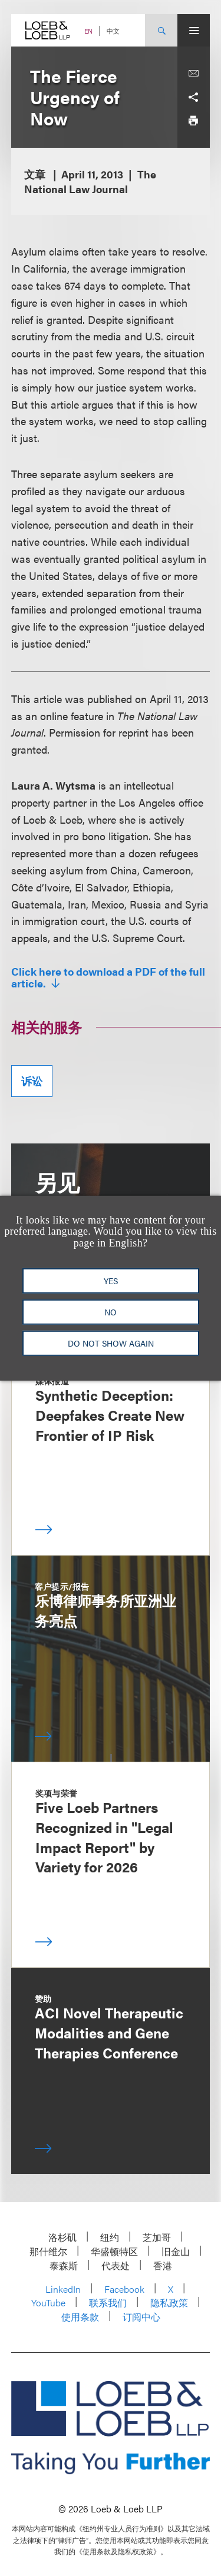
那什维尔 (48, 2251)
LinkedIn (63, 2289)
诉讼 (31, 1080)
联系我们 (108, 2302)
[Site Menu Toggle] (193, 30)
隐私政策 (169, 2302)
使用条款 (80, 2316)
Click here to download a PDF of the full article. (108, 977)
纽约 (109, 2237)
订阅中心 (141, 2316)
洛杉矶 (62, 2237)
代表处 (115, 2265)
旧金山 (175, 2251)
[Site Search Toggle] (161, 30)
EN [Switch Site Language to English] (88, 30)
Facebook (124, 2289)
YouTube (48, 2302)
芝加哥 (157, 2237)
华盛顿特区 (114, 2251)
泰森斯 (64, 2265)
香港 (162, 2265)
